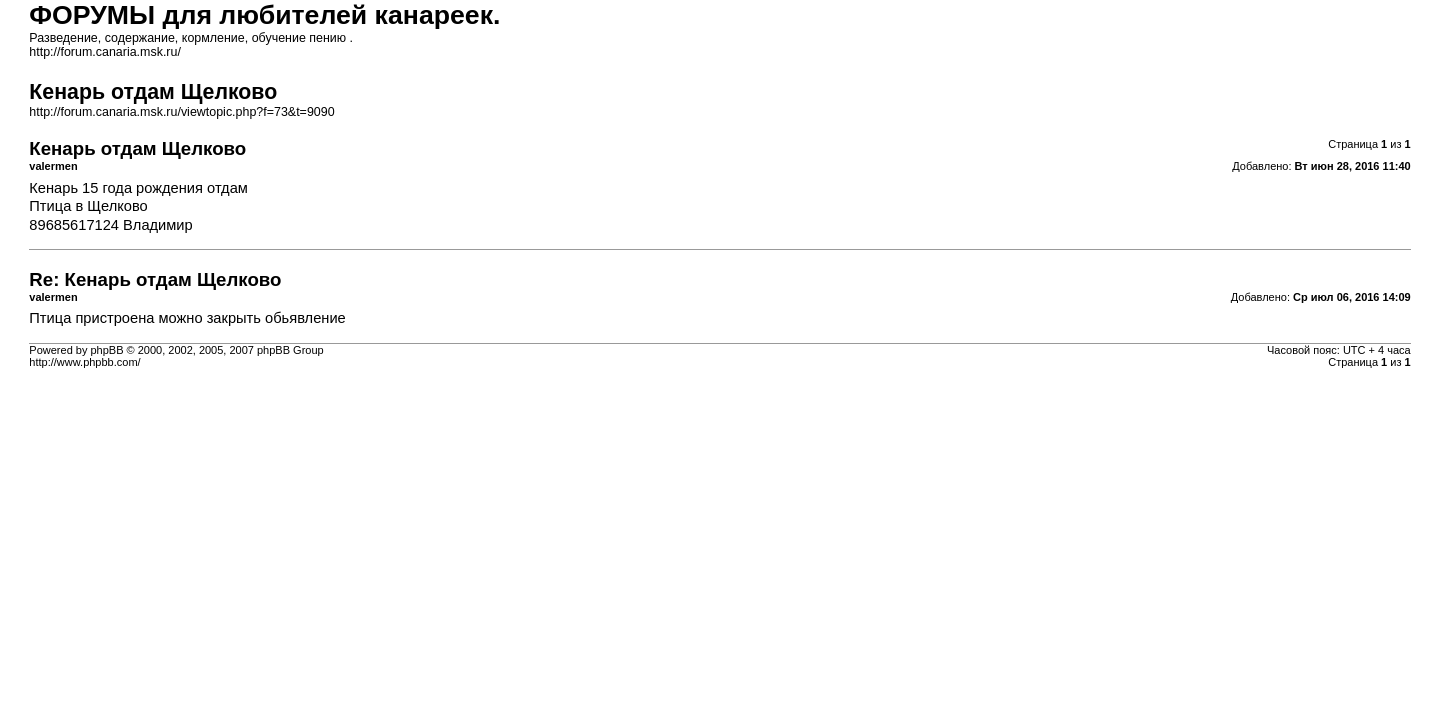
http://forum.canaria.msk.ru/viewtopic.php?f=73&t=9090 (181, 112)
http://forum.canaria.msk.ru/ (105, 52)
